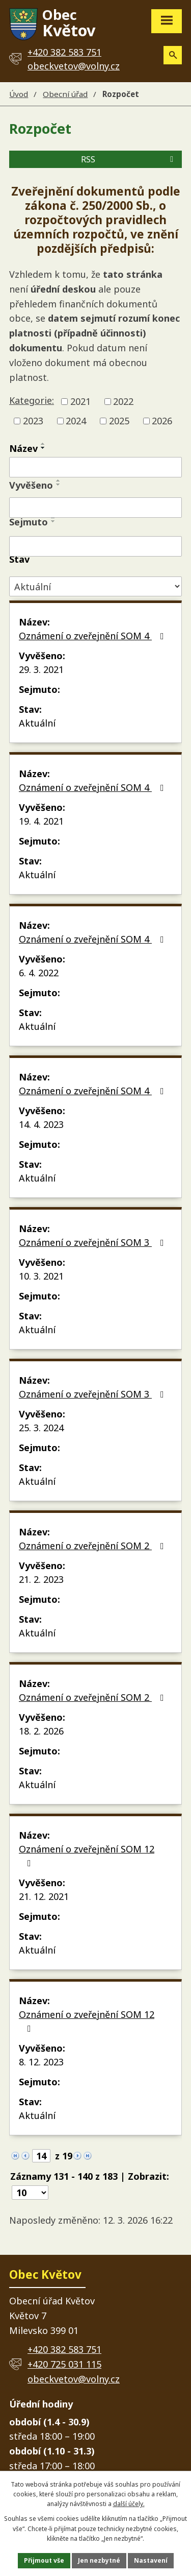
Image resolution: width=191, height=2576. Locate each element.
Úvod (18, 94)
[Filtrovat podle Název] (95, 467)
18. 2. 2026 (41, 1731)
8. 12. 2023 (41, 2062)
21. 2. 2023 (41, 1579)
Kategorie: (31, 400)
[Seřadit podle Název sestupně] (43, 448)
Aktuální (37, 723)
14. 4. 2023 (41, 1124)
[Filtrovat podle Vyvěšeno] (95, 507)
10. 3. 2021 (41, 1276)
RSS (129, 159)
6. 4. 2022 (39, 973)
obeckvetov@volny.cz (74, 66)
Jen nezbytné (99, 2560)
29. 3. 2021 (41, 669)
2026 (162, 421)
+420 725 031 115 (64, 2364)
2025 (119, 421)
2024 (76, 421)
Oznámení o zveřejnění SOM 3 (93, 1242)
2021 (80, 401)
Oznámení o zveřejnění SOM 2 (93, 1545)
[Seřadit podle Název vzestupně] (43, 444)
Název (23, 448)
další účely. (129, 2503)
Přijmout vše (44, 2560)
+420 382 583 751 (64, 2349)
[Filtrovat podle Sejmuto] (95, 546)
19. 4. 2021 (41, 821)
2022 (123, 401)
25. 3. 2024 (41, 1428)
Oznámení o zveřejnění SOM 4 (93, 636)
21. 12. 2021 (44, 1896)
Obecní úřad (65, 94)
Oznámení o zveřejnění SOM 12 (86, 1855)
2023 (33, 421)
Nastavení (151, 2560)
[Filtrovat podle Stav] (95, 586)
